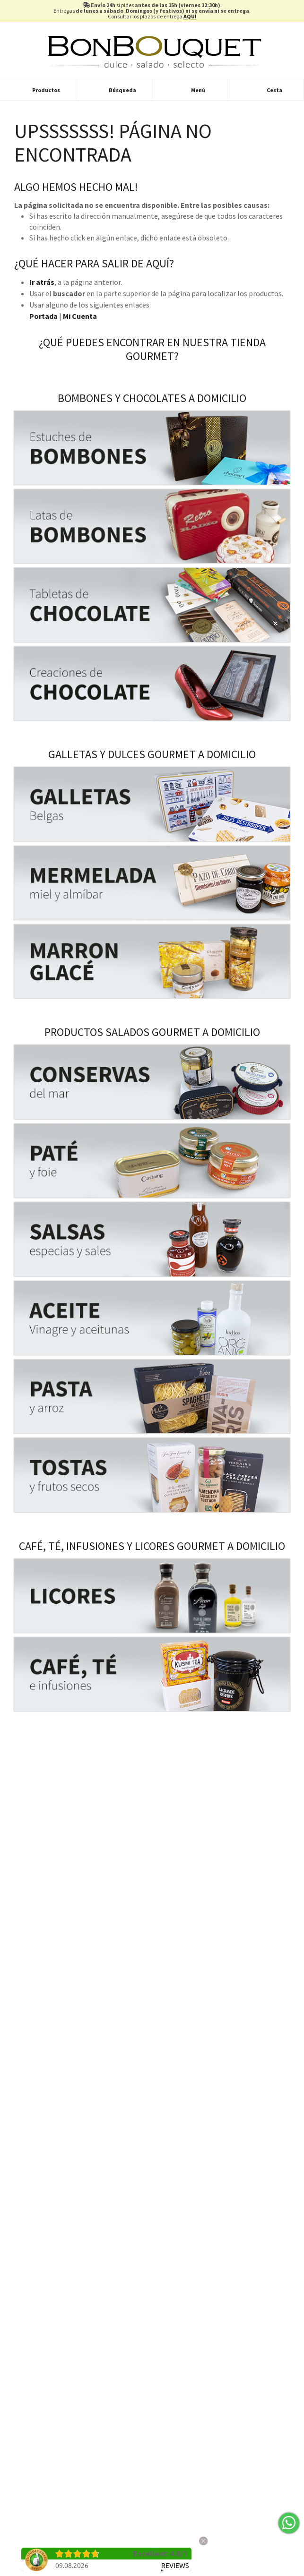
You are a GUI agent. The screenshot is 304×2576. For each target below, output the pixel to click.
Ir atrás (41, 282)
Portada (43, 316)
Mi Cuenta (80, 316)
